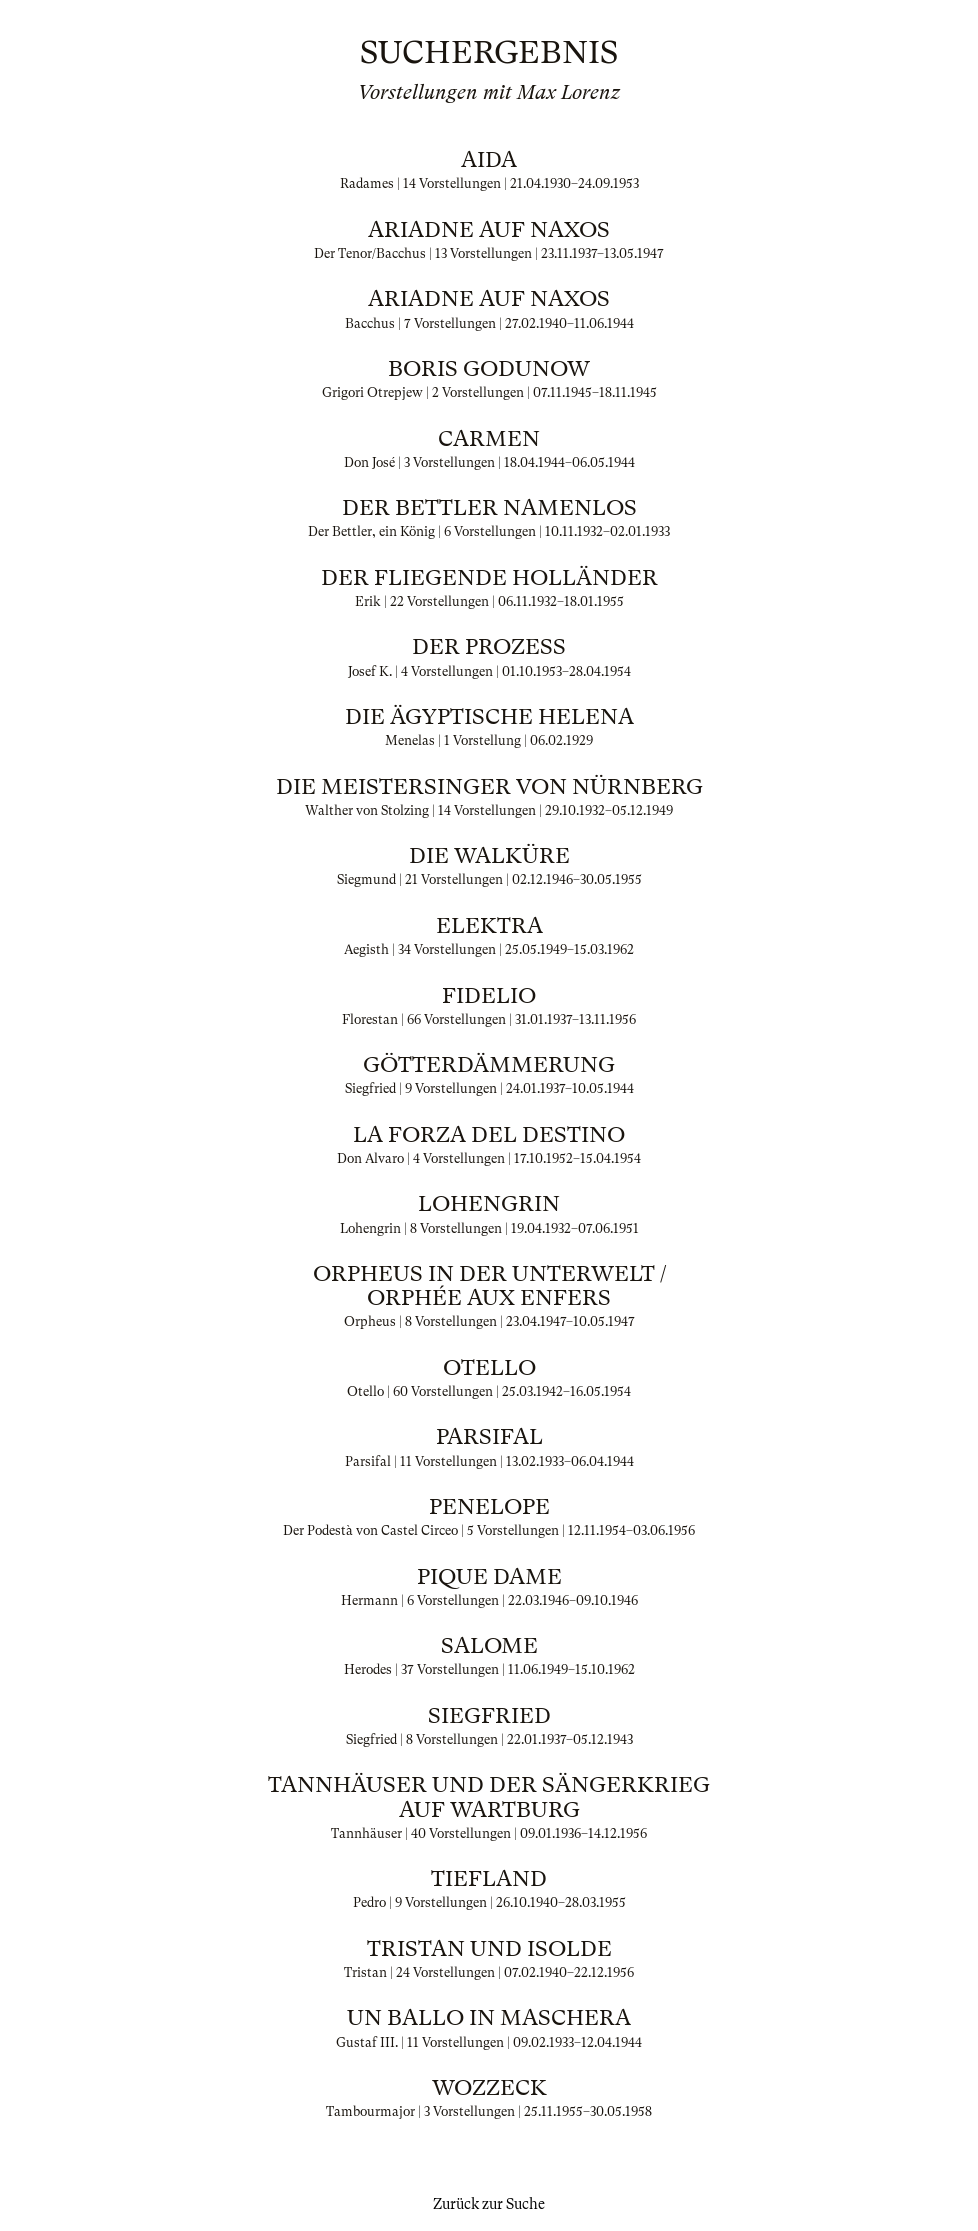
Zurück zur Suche (489, 2204)
